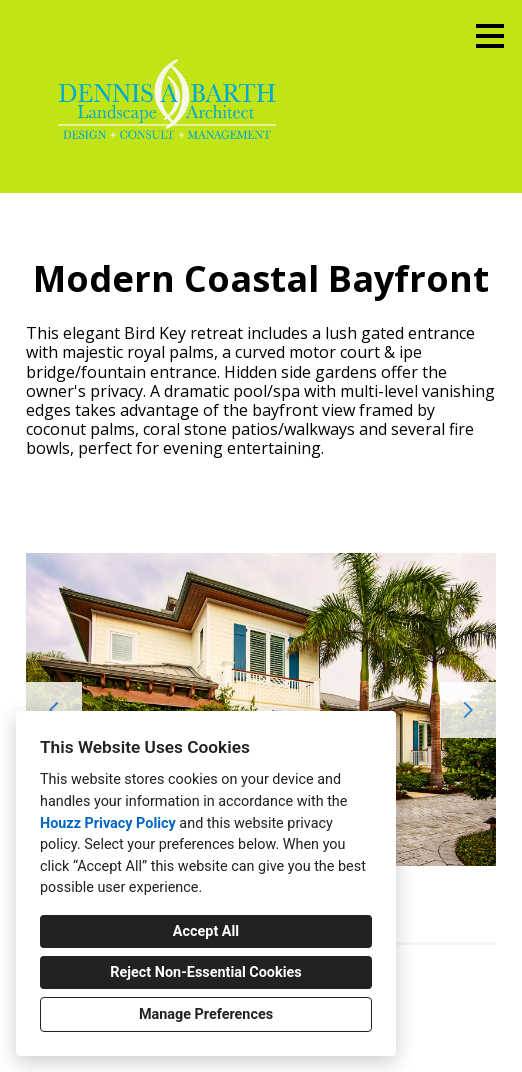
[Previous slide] (54, 710)
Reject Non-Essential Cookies (205, 972)
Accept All (206, 931)
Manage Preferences (206, 1014)
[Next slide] (468, 710)
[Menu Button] (490, 36)
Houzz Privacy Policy (108, 823)
